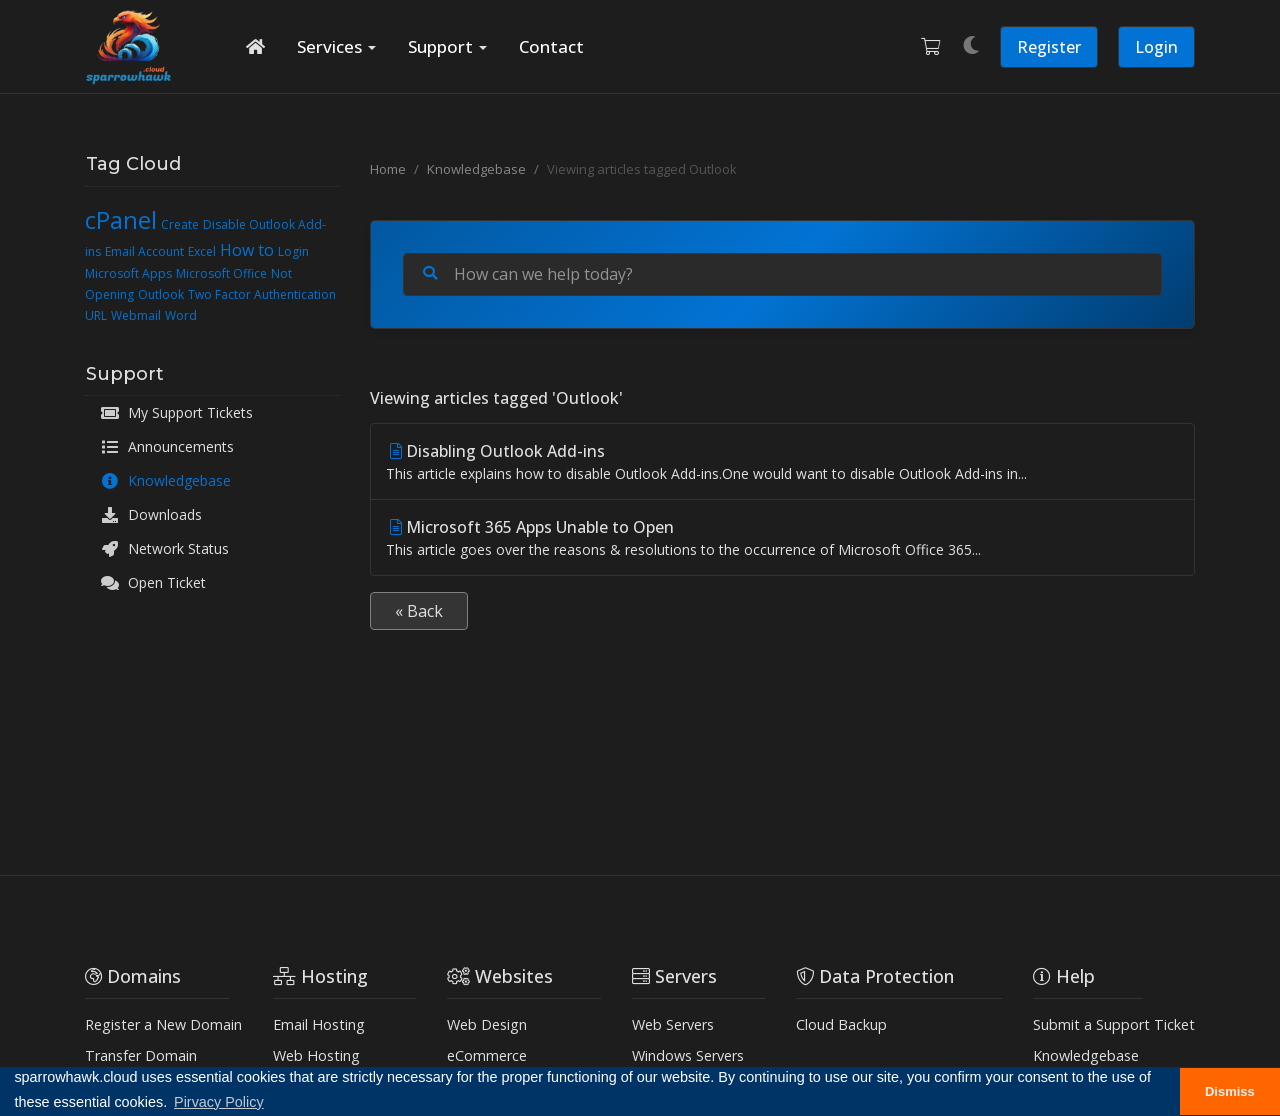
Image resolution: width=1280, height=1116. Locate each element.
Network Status (164, 549)
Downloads (151, 515)
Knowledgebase (165, 481)
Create (180, 224)
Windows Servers (688, 1055)
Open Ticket (153, 583)
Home (388, 169)
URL (96, 315)
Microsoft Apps (128, 273)
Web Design (487, 1024)
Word (181, 315)
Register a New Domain (163, 1024)
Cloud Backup (841, 1024)
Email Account (144, 251)
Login (1156, 47)
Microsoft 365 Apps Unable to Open (782, 538)
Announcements (167, 447)
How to (247, 250)
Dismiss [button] (1230, 1091)
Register (1049, 47)
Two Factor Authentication (262, 294)
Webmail (136, 315)
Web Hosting (316, 1055)
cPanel (121, 219)
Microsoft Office (221, 273)
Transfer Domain (141, 1055)
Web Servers (673, 1024)
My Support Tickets (176, 413)
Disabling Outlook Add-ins (782, 462)
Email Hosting (319, 1024)
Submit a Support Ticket (1114, 1024)
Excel (202, 251)
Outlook (161, 294)
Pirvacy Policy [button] (219, 1102)
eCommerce (487, 1055)
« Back (419, 611)
